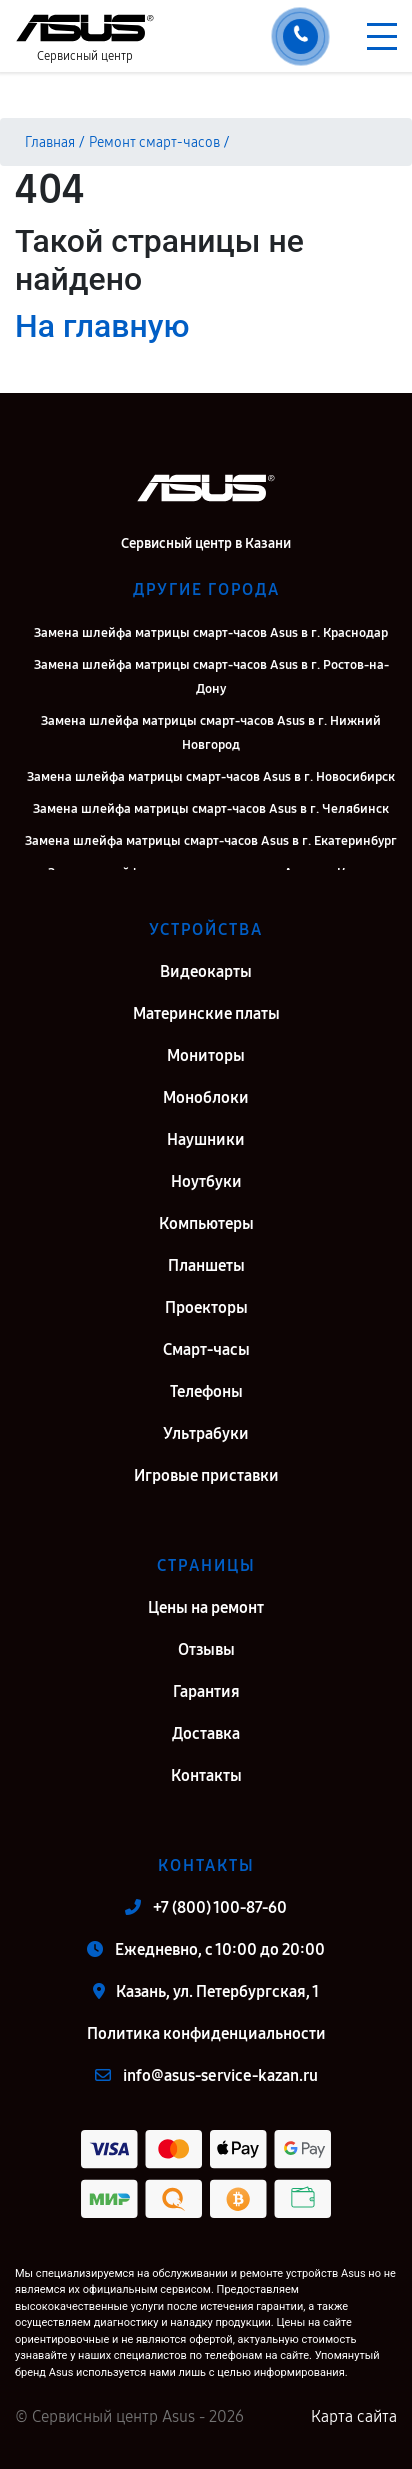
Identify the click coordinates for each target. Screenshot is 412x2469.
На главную (102, 326)
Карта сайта (354, 2416)
